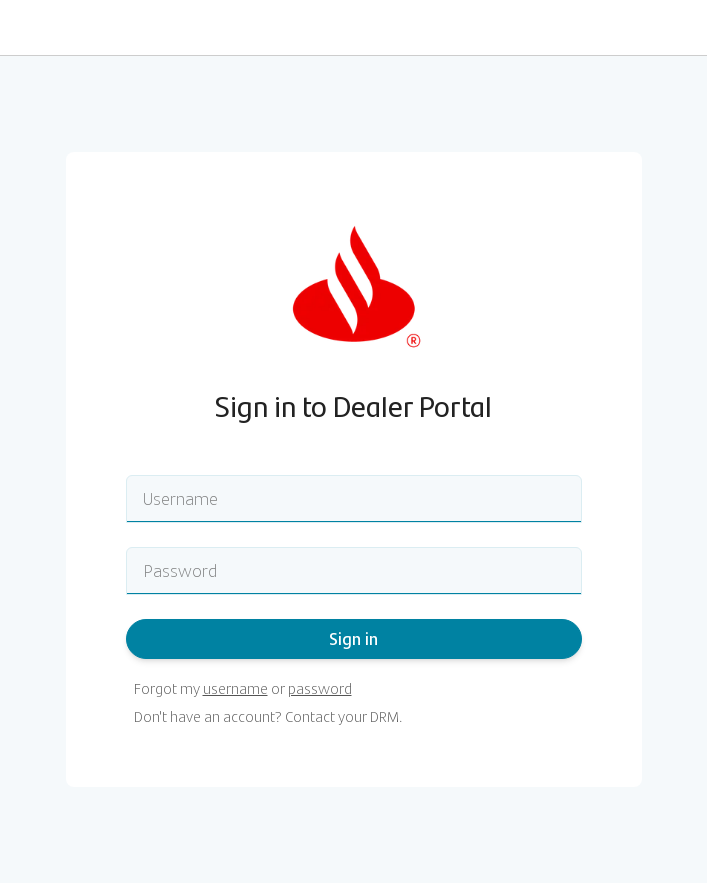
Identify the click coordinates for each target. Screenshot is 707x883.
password (320, 688)
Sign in (353, 639)
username (235, 688)
